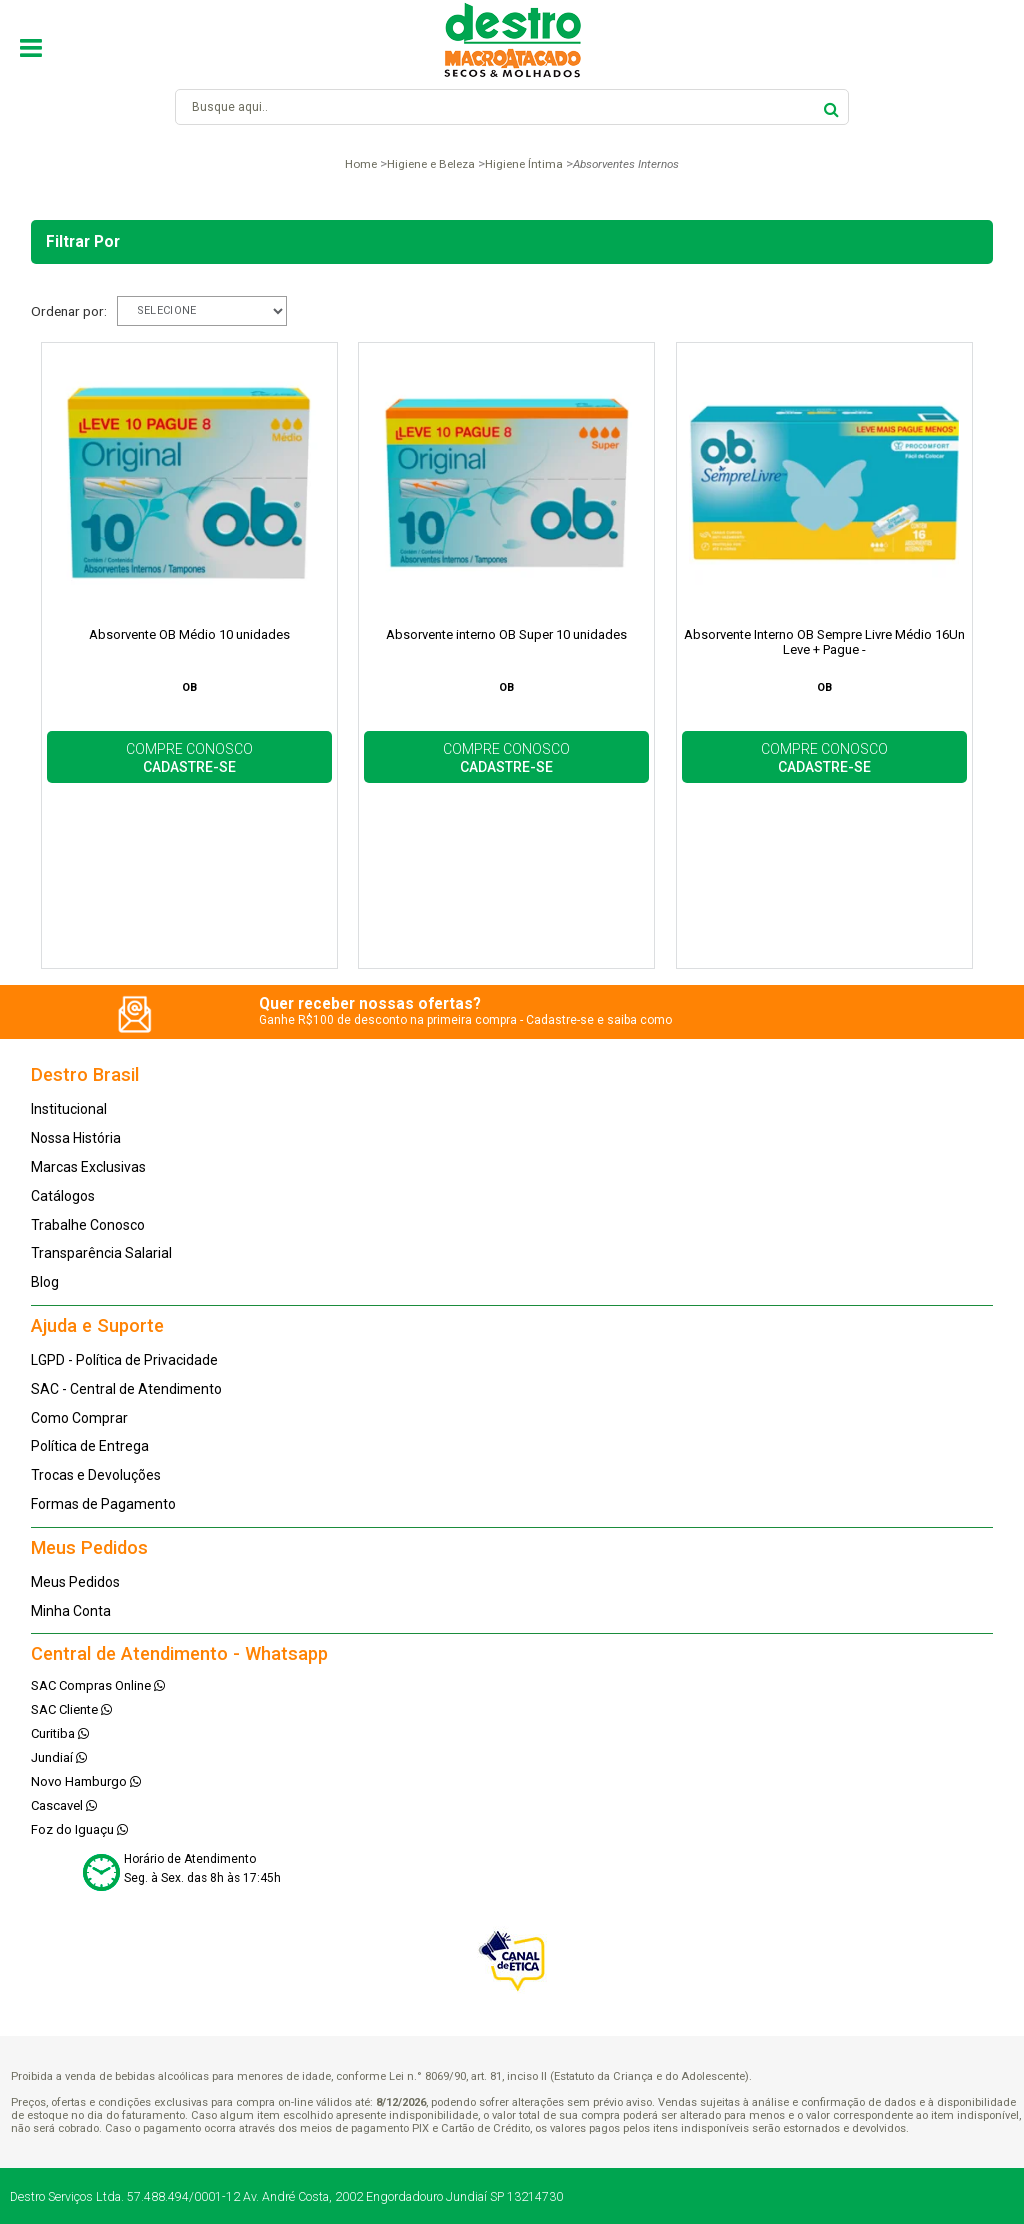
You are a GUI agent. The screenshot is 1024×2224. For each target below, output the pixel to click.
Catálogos (63, 1196)
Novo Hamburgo (86, 1781)
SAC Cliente (71, 1709)
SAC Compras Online (98, 1685)
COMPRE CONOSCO (189, 758)
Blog (45, 1282)
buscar (831, 106)
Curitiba (60, 1733)
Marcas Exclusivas (88, 1167)
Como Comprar (79, 1418)
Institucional (69, 1109)
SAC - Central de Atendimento (126, 1389)
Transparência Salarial (101, 1253)
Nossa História (76, 1138)
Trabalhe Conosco (88, 1225)
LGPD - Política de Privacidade (124, 1360)
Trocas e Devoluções (96, 1475)
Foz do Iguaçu (79, 1829)
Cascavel (64, 1805)
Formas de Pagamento (103, 1504)
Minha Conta (71, 1611)
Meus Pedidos (75, 1582)
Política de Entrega (90, 1446)
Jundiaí (59, 1757)
